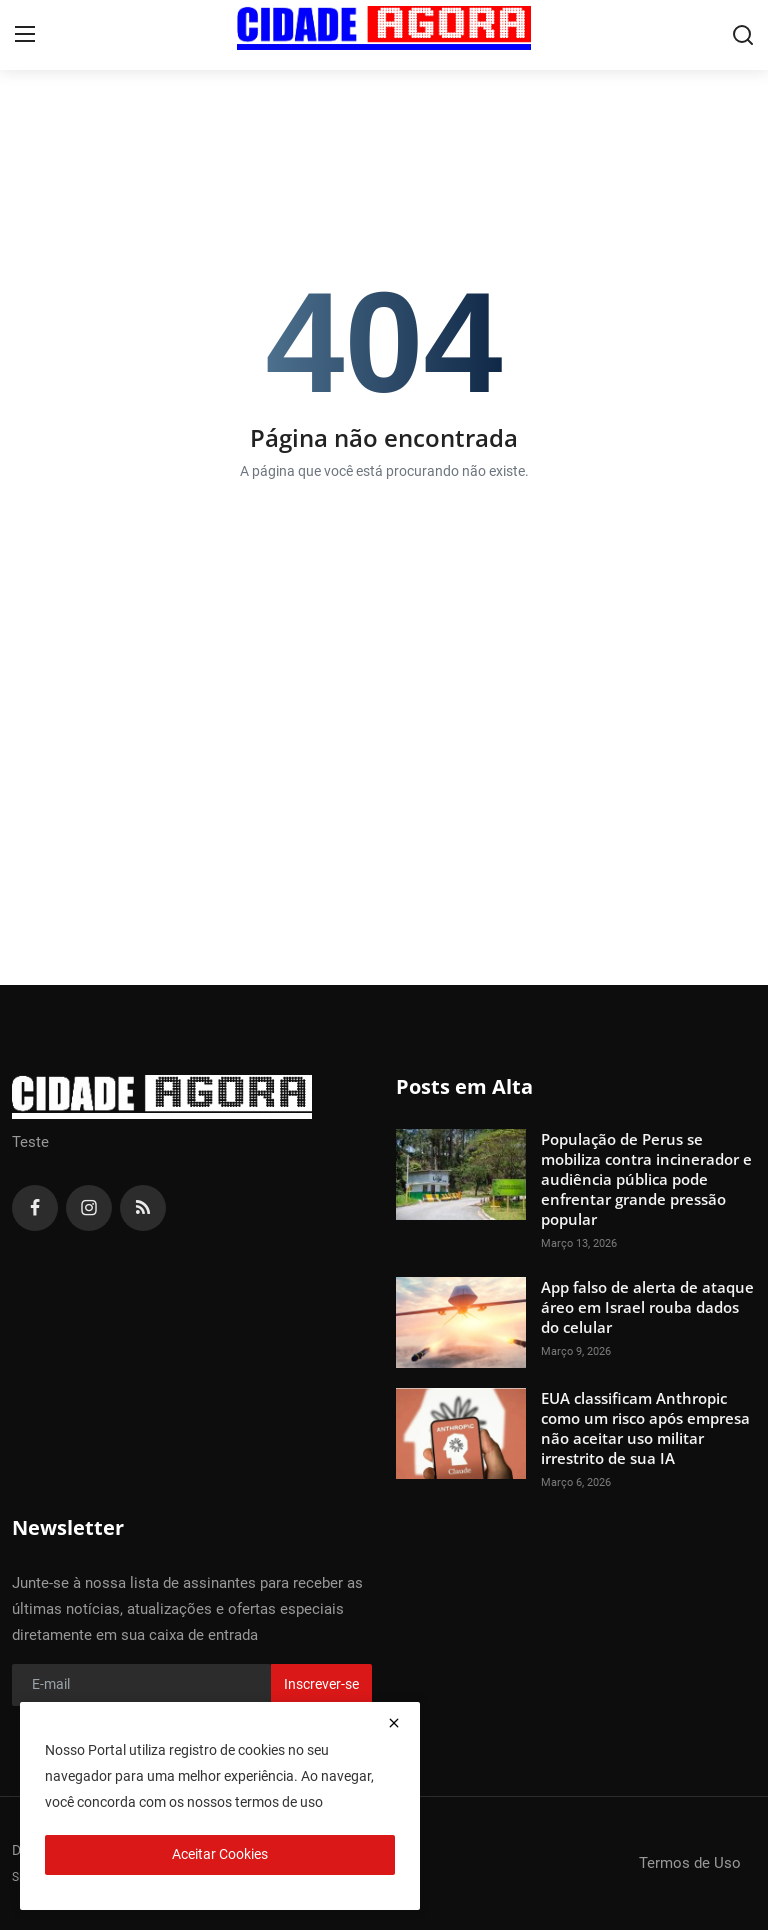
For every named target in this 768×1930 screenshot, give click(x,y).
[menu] (25, 35)
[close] (394, 1723)
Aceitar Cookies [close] (220, 1854)
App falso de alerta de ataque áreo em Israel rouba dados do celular (647, 1307)
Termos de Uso (690, 1863)
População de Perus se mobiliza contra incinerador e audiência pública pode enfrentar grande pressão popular (646, 1179)
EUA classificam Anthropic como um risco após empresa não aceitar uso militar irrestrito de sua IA (645, 1428)
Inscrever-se (321, 1684)
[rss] (143, 1208)
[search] (743, 35)
